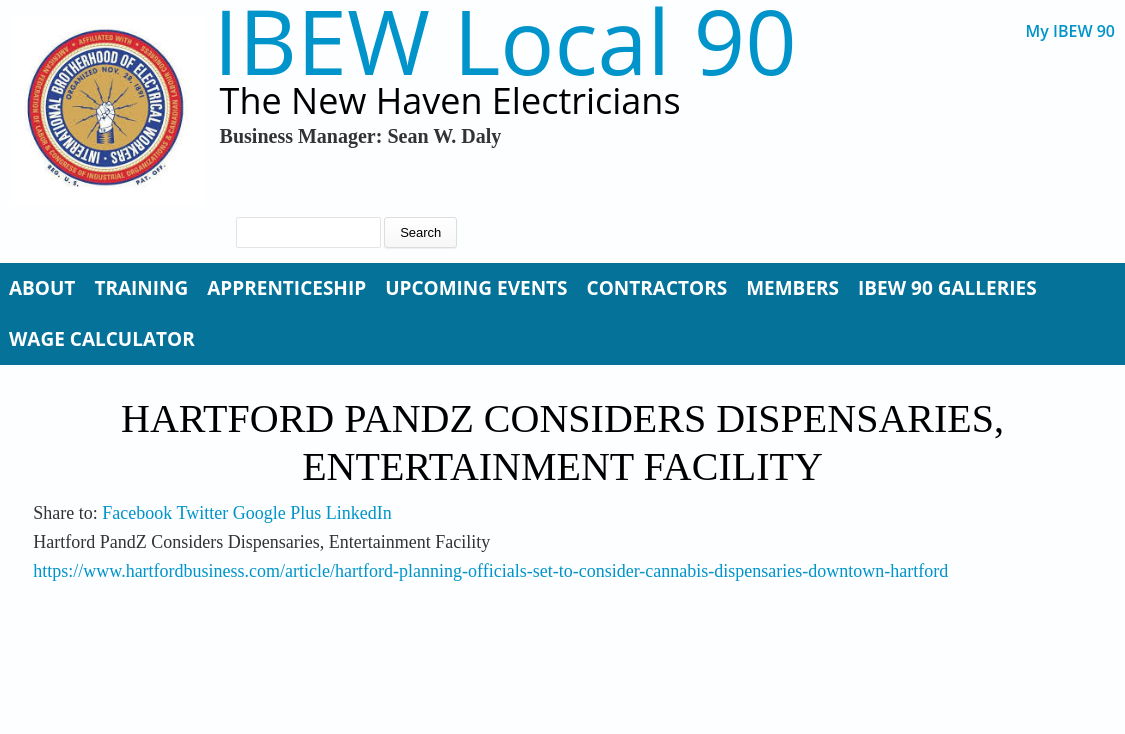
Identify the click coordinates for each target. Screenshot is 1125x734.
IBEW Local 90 (505, 40)
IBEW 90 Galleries (947, 288)
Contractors (657, 288)
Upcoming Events (476, 288)
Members (792, 288)
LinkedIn (359, 513)
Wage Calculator (102, 339)
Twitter (202, 513)
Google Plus (277, 513)
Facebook (137, 513)
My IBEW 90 (1070, 31)
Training (141, 288)
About (42, 288)
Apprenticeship (286, 288)
